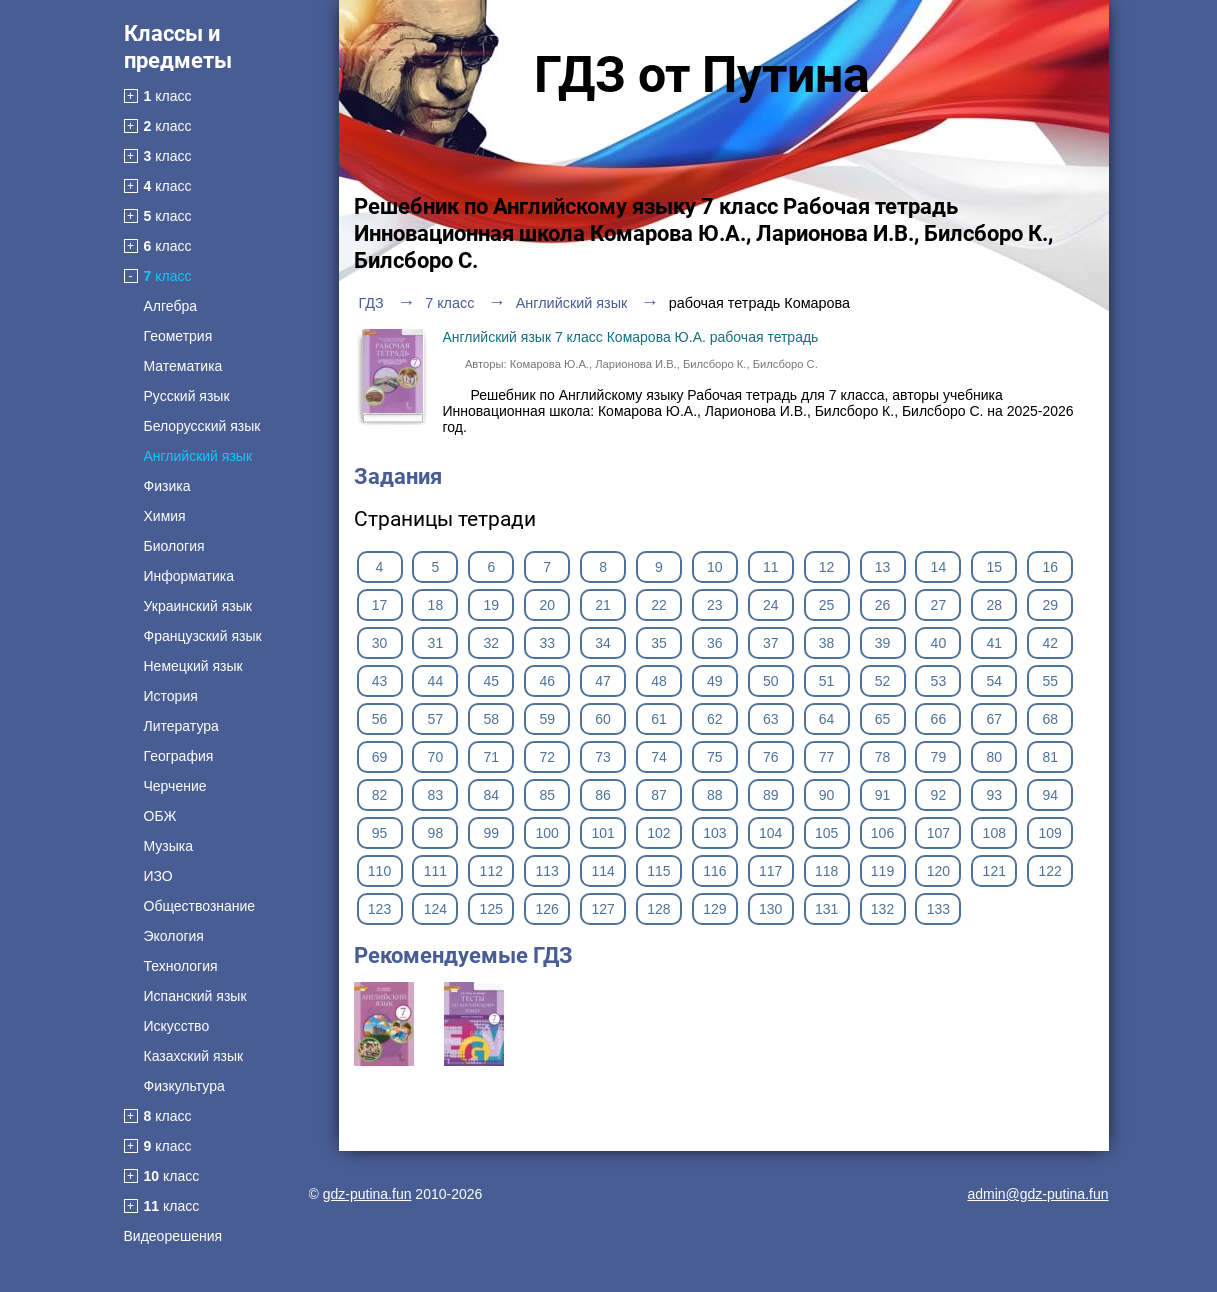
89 (771, 795)
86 (603, 795)
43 (380, 681)
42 (1050, 643)
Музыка (169, 846)
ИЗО (158, 876)
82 (380, 795)
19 (491, 605)
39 (883, 643)
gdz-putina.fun (367, 1194)
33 (547, 643)
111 (435, 871)
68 (1050, 719)
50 (771, 681)
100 (546, 833)
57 (436, 719)
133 (938, 909)
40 (939, 643)
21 (603, 605)
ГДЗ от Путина (702, 75)
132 (882, 909)
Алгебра (171, 306)
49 (715, 681)
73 (603, 757)
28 (995, 605)
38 (827, 643)
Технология (181, 966)
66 (939, 719)
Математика (183, 366)
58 (491, 719)
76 (771, 757)
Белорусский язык (202, 426)
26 (883, 605)
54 (995, 681)
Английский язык (198, 456)
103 (714, 833)
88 (715, 795)
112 (491, 871)
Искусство (177, 1026)
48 (659, 681)
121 (994, 871)
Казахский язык (194, 1056)
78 (883, 757)
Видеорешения (173, 1236)
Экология (174, 936)
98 (436, 833)
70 (436, 757)
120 (938, 871)
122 (1050, 871)
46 (547, 681)
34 (603, 643)
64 (827, 719)
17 (380, 605)
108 (994, 833)
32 (491, 643)
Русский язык (187, 396)
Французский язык (203, 636)
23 (715, 605)
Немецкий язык (193, 666)
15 (995, 567)
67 (995, 719)
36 (715, 643)
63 (771, 719)
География (179, 756)
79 (939, 757)
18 (436, 605)
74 (659, 757)
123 (379, 909)
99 (491, 833)
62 (715, 719)
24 (771, 605)
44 (436, 681)
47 (603, 681)
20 (547, 605)
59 (547, 719)
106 (882, 833)
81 (1050, 757)
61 (659, 719)
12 (827, 567)
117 (770, 871)
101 (602, 833)
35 (659, 643)
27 (939, 605)
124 (435, 909)
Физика (167, 486)
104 (770, 833)
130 (770, 909)
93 (995, 795)
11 (771, 567)
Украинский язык (198, 606)
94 (1050, 795)
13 (883, 567)
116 (714, 871)
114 (602, 871)
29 (1050, 605)
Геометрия (178, 336)
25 (827, 605)
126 (546, 909)
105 (826, 833)
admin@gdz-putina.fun (1037, 1194)
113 (546, 871)
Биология (174, 546)
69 (380, 757)
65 (883, 719)
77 (827, 757)
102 (658, 833)
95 (380, 833)
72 (547, 757)
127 (602, 909)
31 (436, 643)
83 (436, 795)
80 (995, 757)
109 (1050, 833)
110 (379, 871)
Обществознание (200, 906)
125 (491, 909)
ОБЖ (160, 816)
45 (491, 681)
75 (715, 757)
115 (658, 871)
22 (659, 605)
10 (715, 567)
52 (883, 681)
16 (1050, 567)
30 (380, 643)
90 (827, 795)
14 (939, 567)
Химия (165, 516)
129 (714, 909)
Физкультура (184, 1086)
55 (1050, 681)
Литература (181, 726)
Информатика (189, 576)
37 (771, 643)
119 (882, 871)
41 (995, 643)
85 (547, 795)
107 (938, 833)
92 (939, 795)
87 (659, 795)
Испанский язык (195, 996)
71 (491, 757)
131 (826, 909)
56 (380, 719)
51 (827, 681)
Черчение (175, 786)
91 (883, 795)
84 (491, 795)
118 (826, 871)
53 (939, 681)
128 (658, 909)
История (171, 696)
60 (603, 719)
